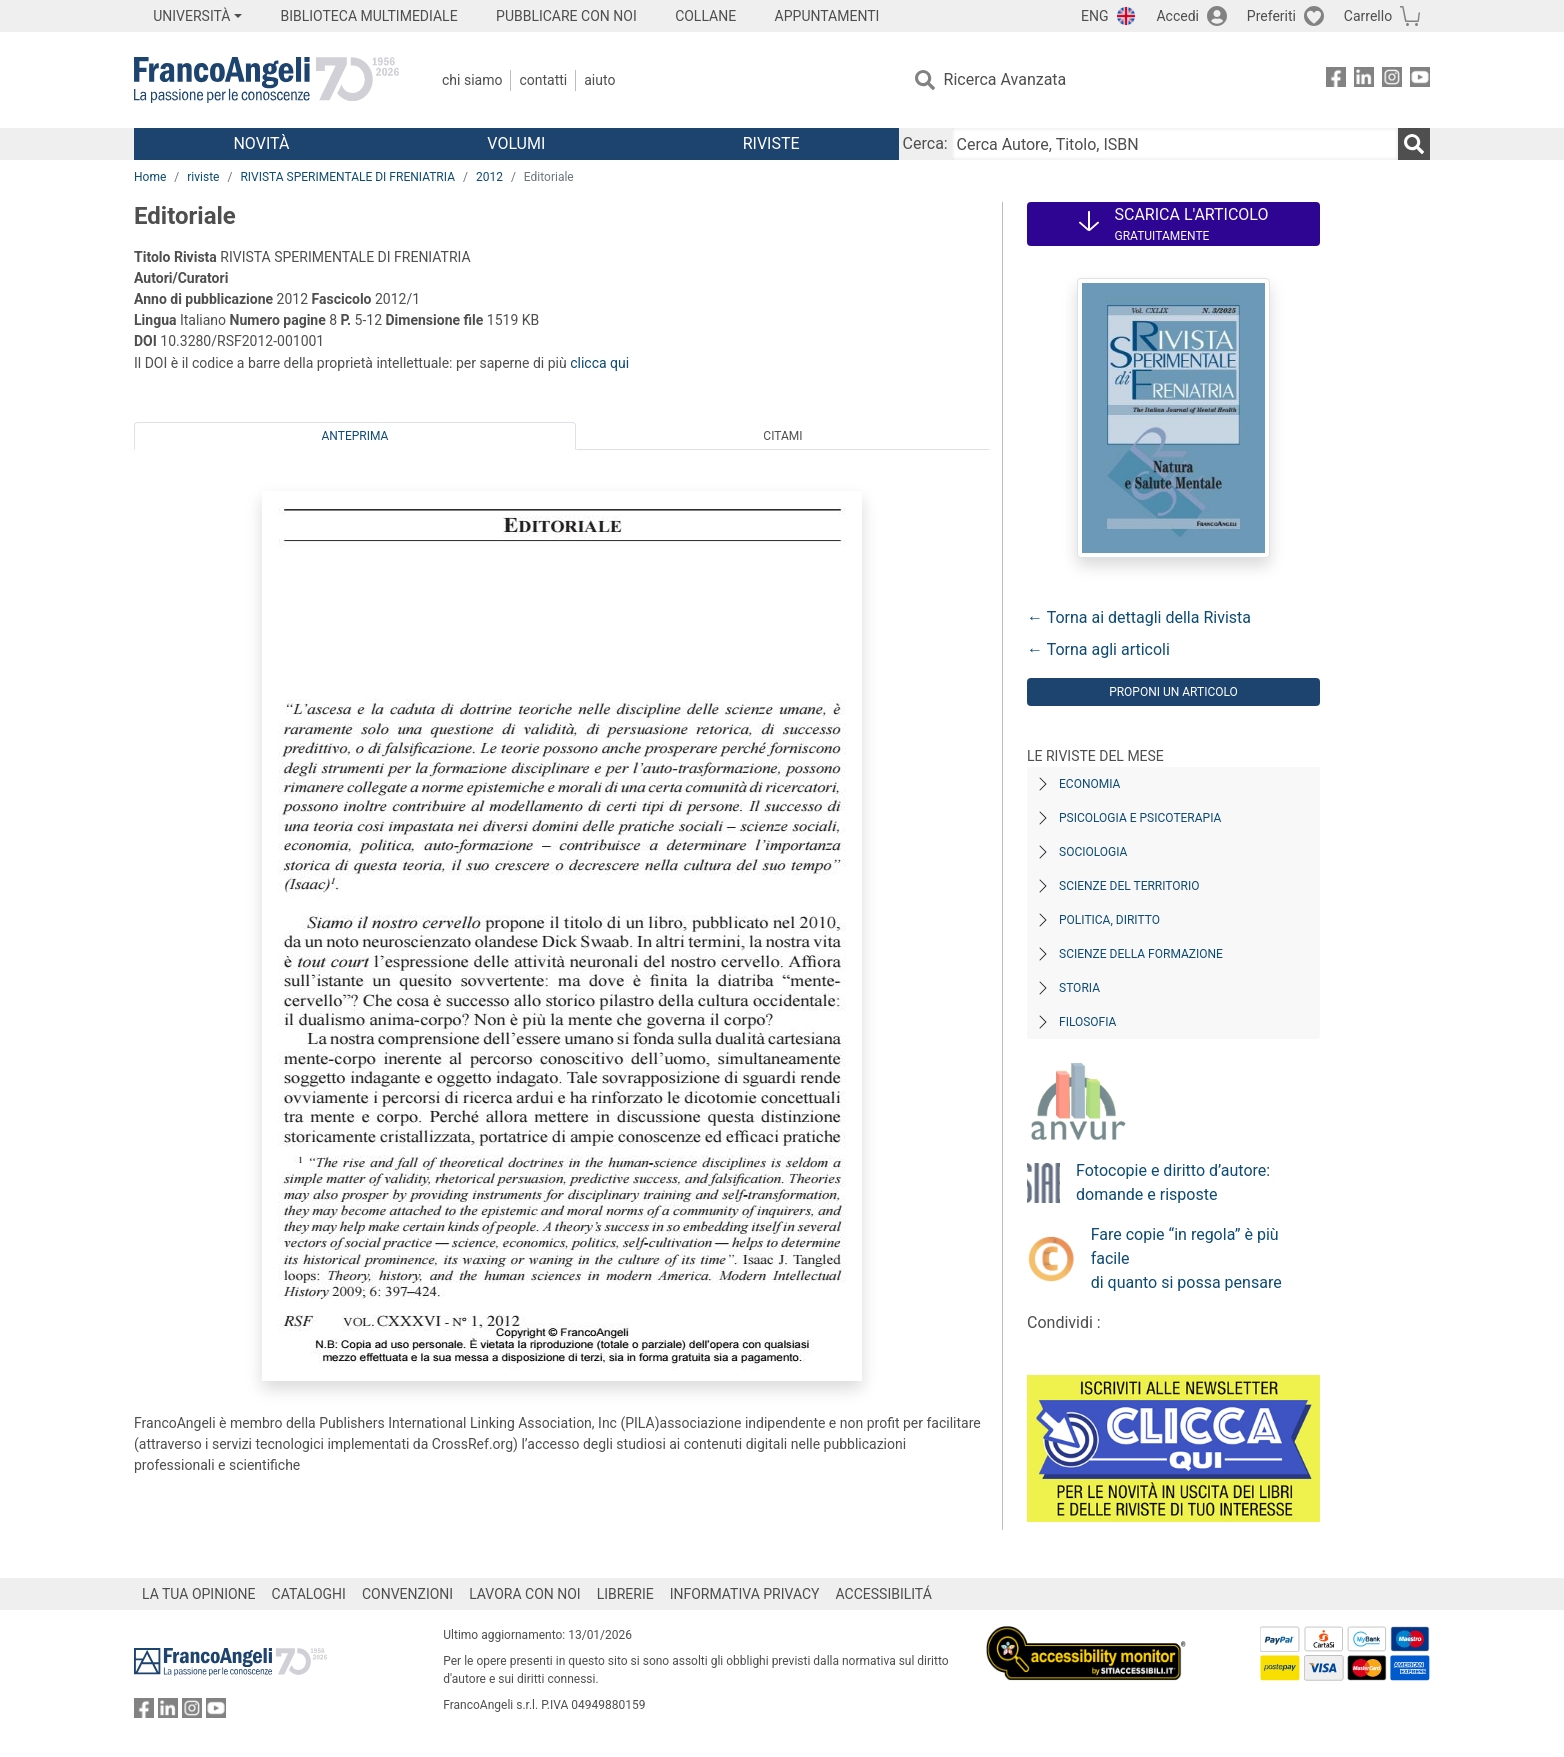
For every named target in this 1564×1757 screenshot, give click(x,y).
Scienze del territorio (1129, 886)
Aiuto (599, 80)
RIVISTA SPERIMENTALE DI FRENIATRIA (347, 177)
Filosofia (1087, 1022)
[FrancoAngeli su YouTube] (1420, 80)
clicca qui (599, 363)
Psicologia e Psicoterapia (1140, 818)
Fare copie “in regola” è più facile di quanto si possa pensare (1186, 1258)
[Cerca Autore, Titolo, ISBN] (1175, 144)
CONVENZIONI (407, 1594)
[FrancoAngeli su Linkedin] (1364, 80)
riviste (203, 177)
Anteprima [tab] (355, 436)
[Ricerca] (1414, 144)
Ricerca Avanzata (1005, 79)
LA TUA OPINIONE (199, 1594)
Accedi (1177, 16)
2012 (489, 177)
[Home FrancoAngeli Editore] (266, 80)
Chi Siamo (472, 80)
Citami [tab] (782, 436)
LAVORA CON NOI (525, 1594)
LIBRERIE (625, 1594)
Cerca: (925, 143)
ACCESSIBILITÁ (884, 1594)
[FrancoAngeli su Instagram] (1392, 80)
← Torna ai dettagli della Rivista (1139, 617)
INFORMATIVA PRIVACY (745, 1594)
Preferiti (1271, 16)
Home (150, 177)
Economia (1089, 784)
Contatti (543, 80)
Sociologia (1093, 852)
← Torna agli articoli (1098, 649)
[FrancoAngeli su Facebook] (1336, 80)
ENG (1094, 16)
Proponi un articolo (1173, 692)
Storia (1079, 988)
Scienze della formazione (1141, 954)
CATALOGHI (309, 1594)
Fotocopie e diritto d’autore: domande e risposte (1173, 1182)
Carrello (1368, 16)
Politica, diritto (1109, 920)
